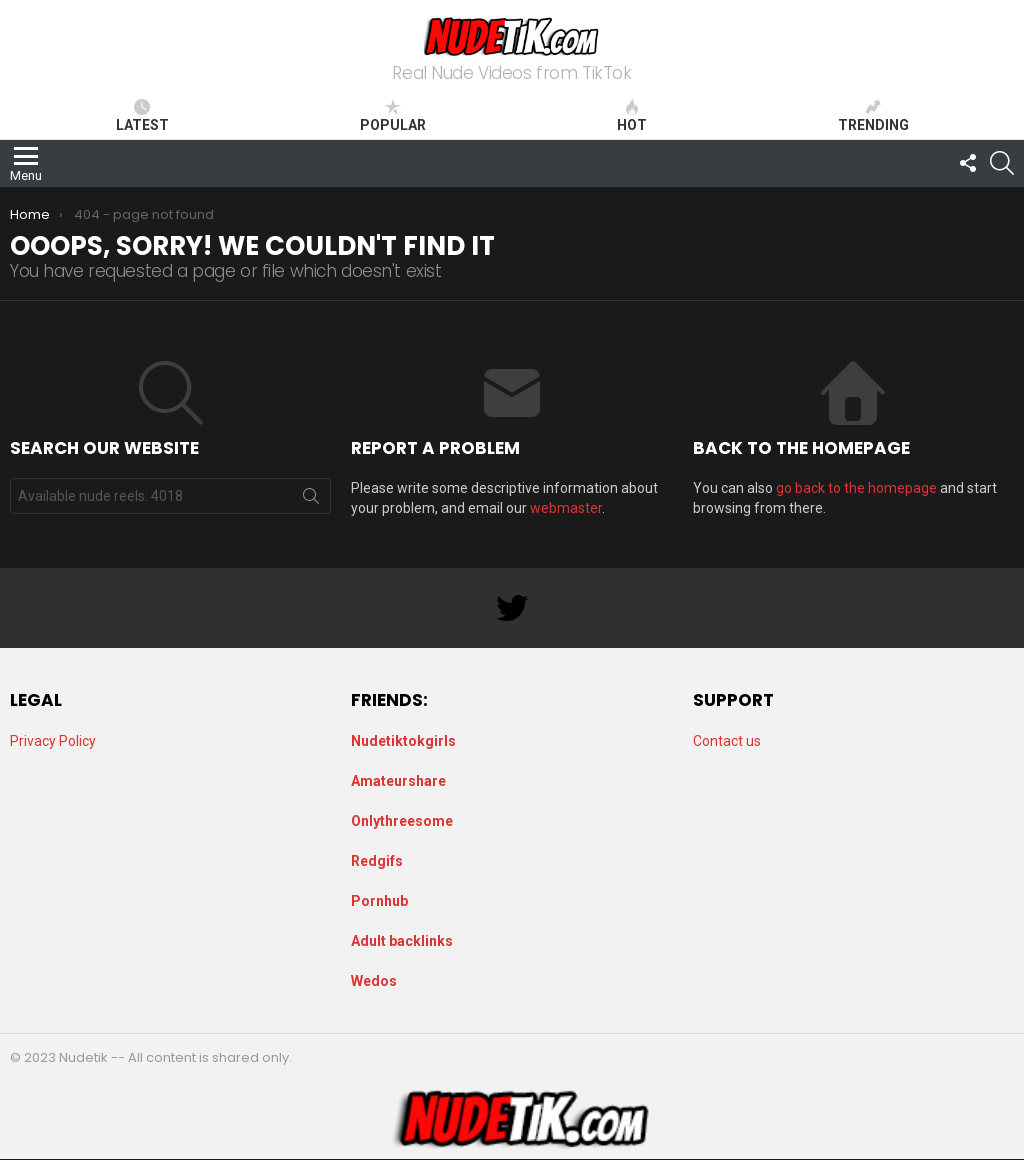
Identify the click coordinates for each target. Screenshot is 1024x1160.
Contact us (727, 741)
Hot (632, 116)
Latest (142, 116)
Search (311, 500)
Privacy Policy (53, 741)
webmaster (566, 508)
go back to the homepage (856, 488)
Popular (393, 116)
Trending (873, 116)
